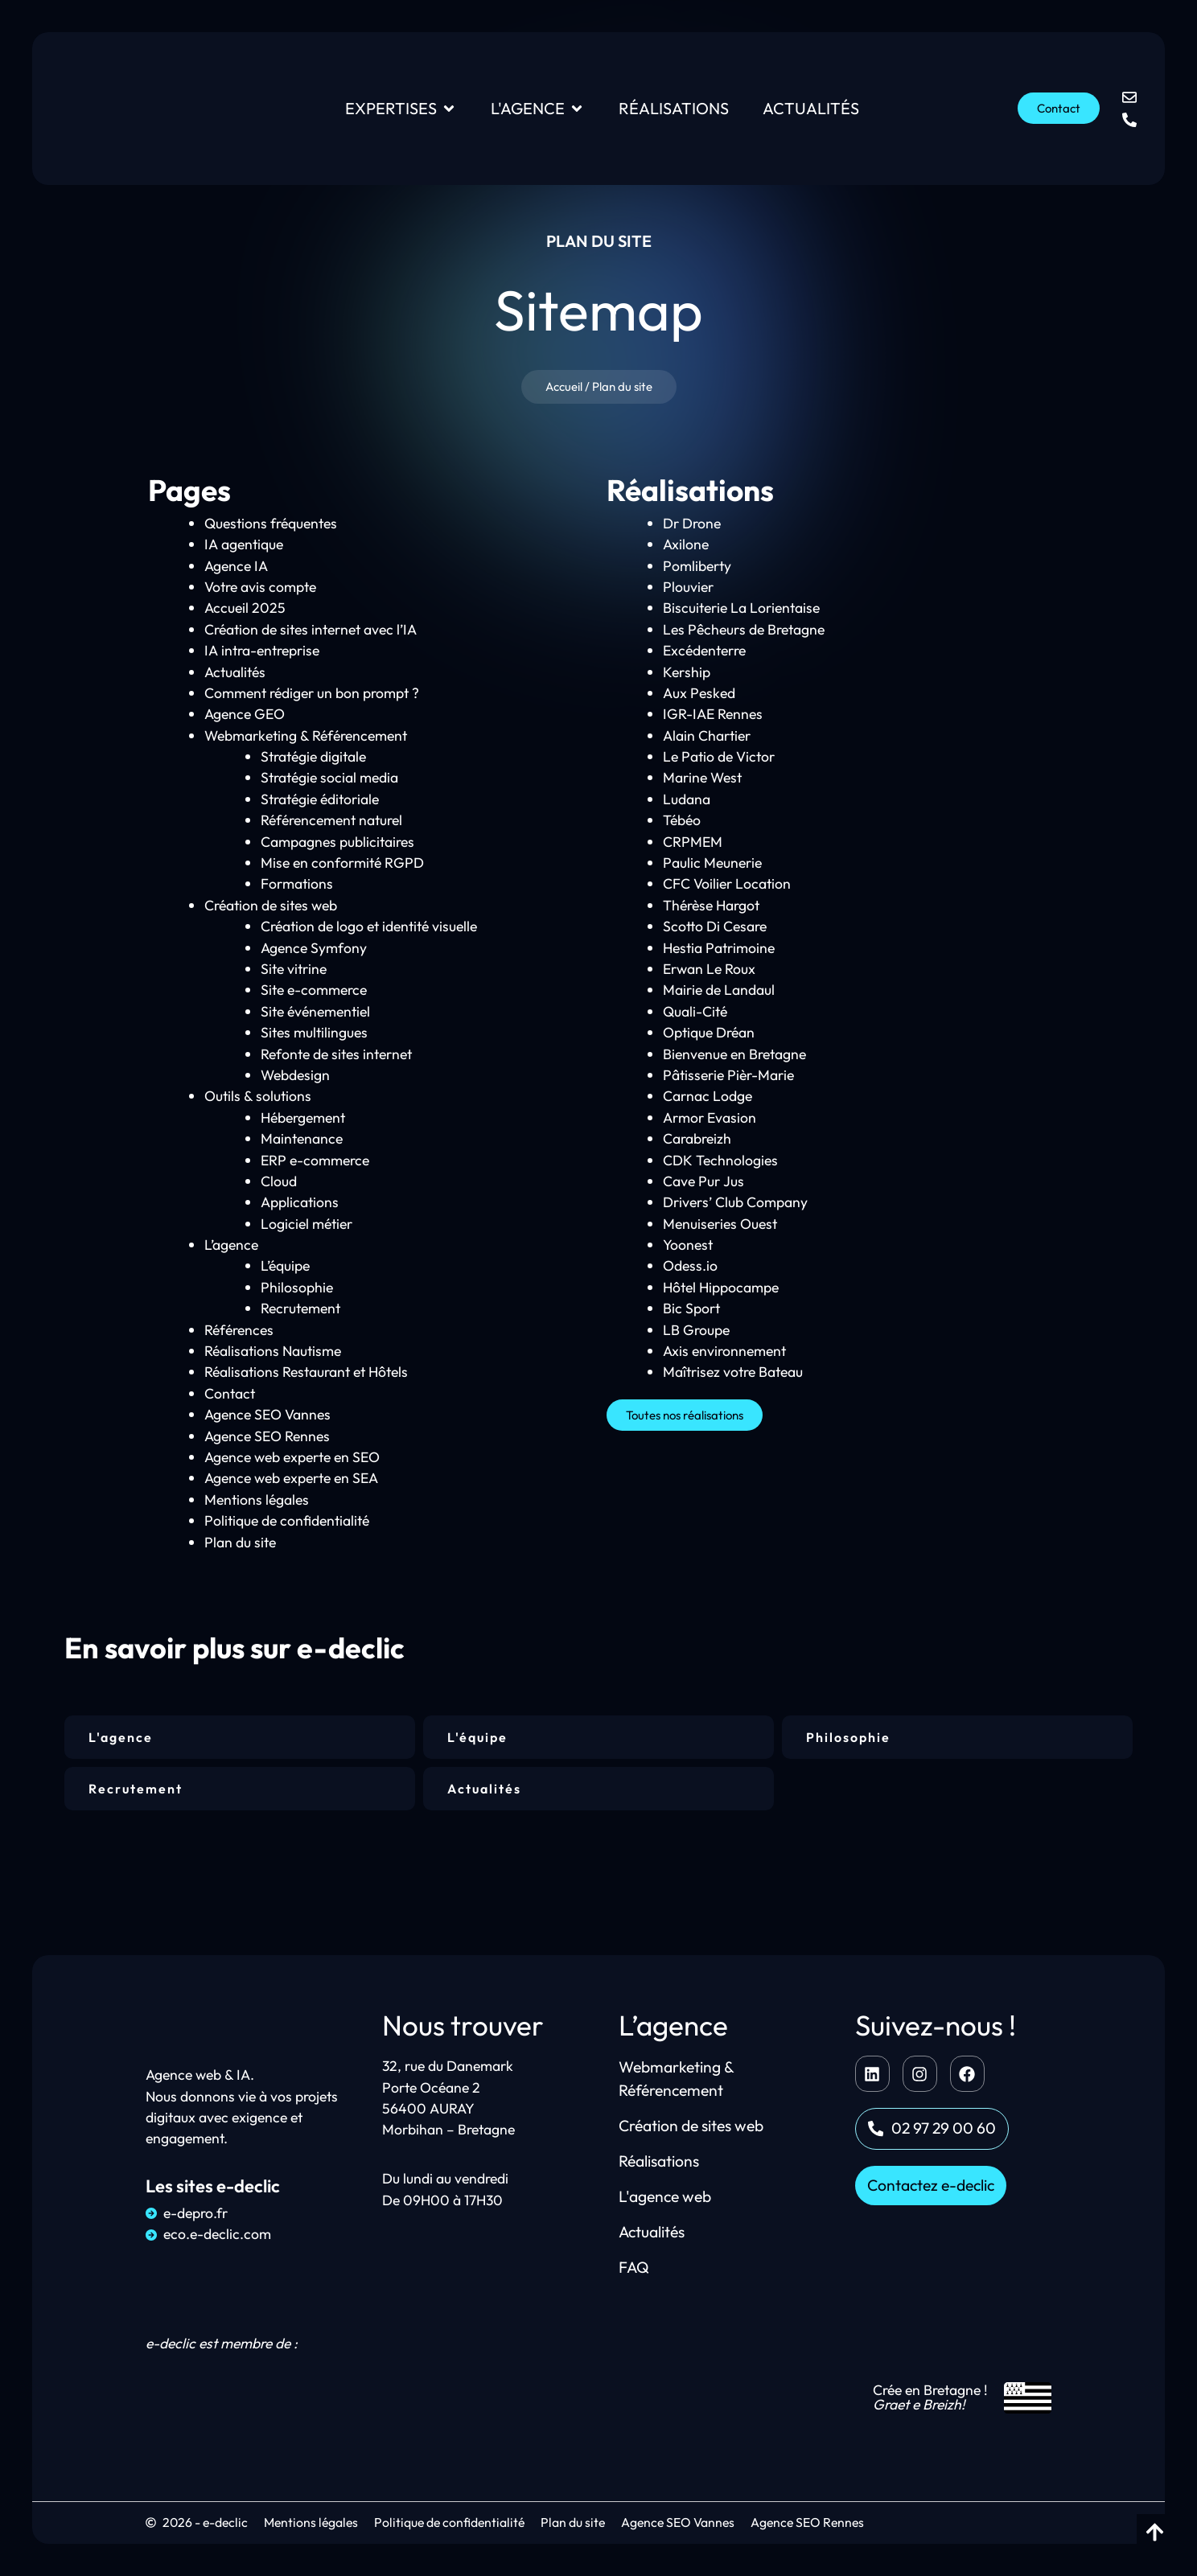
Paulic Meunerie (712, 862)
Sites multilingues (314, 1032)
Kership (686, 672)
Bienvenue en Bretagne (734, 1054)
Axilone (686, 544)
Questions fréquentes (270, 523)
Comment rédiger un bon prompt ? (311, 693)
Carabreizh (697, 1138)
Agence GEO (244, 714)
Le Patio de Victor (719, 756)
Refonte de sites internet (336, 1054)
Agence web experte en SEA (291, 1478)
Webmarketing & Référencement (305, 735)
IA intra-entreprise (261, 650)
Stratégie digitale (313, 756)
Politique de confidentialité (286, 1520)
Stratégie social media (329, 778)
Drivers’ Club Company (735, 1202)
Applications (300, 1202)
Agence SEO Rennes (267, 1436)
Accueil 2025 (245, 607)
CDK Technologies (720, 1160)
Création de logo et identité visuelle (369, 926)
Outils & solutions (257, 1096)
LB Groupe (696, 1330)
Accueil (563, 386)
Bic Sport (691, 1308)
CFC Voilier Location (727, 884)
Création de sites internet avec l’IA (310, 629)
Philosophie (297, 1287)
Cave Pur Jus (703, 1181)
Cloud (279, 1181)
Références (239, 1330)
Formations (297, 884)
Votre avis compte (260, 586)
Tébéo (682, 820)
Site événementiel (315, 1011)
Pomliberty (697, 566)
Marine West (702, 778)
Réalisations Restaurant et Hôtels (306, 1372)
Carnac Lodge (707, 1096)
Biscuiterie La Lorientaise (741, 607)
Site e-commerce (314, 990)
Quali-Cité (695, 1011)
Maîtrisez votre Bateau (733, 1372)
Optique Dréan (709, 1032)
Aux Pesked (699, 693)
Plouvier (688, 586)
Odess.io (690, 1266)
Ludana (686, 799)
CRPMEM (692, 841)
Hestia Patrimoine (719, 948)
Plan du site (240, 1542)
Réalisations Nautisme (272, 1350)
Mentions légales (256, 1499)
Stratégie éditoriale (320, 799)
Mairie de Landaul (719, 990)
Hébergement (303, 1117)
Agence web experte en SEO (292, 1457)
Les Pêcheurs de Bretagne (744, 629)
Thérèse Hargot (711, 905)
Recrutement (300, 1308)
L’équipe (285, 1266)
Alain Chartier (707, 735)
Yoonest (688, 1244)
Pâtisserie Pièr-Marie (728, 1075)
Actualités (234, 672)
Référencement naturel (331, 820)
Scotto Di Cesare (715, 926)
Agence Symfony (314, 948)
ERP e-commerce (315, 1160)
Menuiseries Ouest (720, 1223)
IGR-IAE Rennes (713, 714)
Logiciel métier (306, 1223)
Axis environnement (724, 1350)
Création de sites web (270, 905)
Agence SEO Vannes (267, 1414)
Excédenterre (704, 650)
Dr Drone (692, 523)
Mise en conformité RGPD (342, 862)
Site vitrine (294, 968)
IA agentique (243, 544)
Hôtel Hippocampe (721, 1287)
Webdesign (295, 1075)
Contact (229, 1393)
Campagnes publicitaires (337, 841)
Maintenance (302, 1138)
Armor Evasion (709, 1117)
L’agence (231, 1244)
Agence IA (236, 566)
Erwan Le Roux (709, 968)
